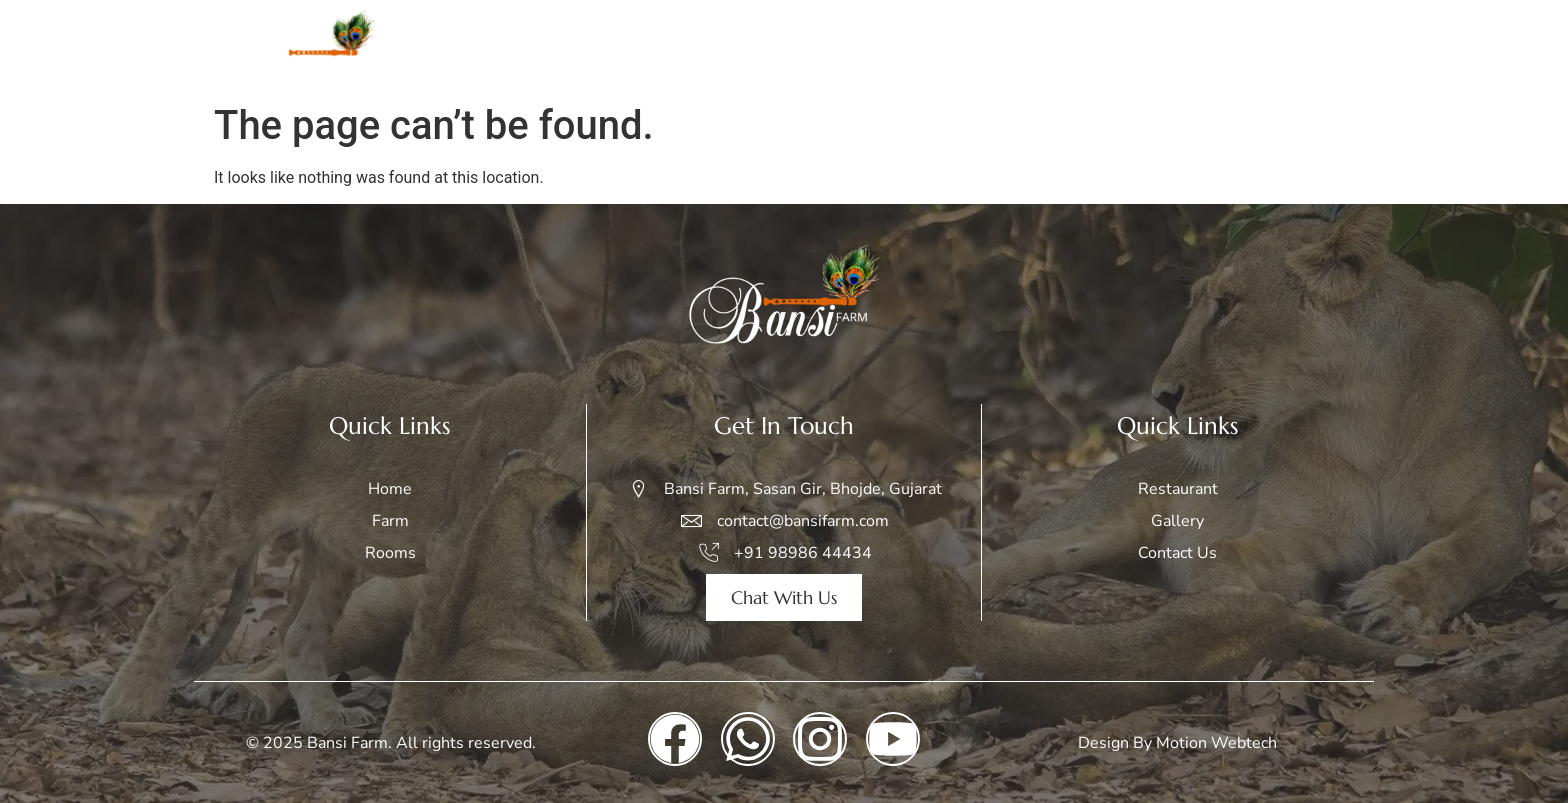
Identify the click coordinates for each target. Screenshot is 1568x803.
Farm (860, 46)
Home (786, 46)
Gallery (1096, 46)
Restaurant (1197, 46)
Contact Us (1314, 46)
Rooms (937, 46)
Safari (1016, 46)
